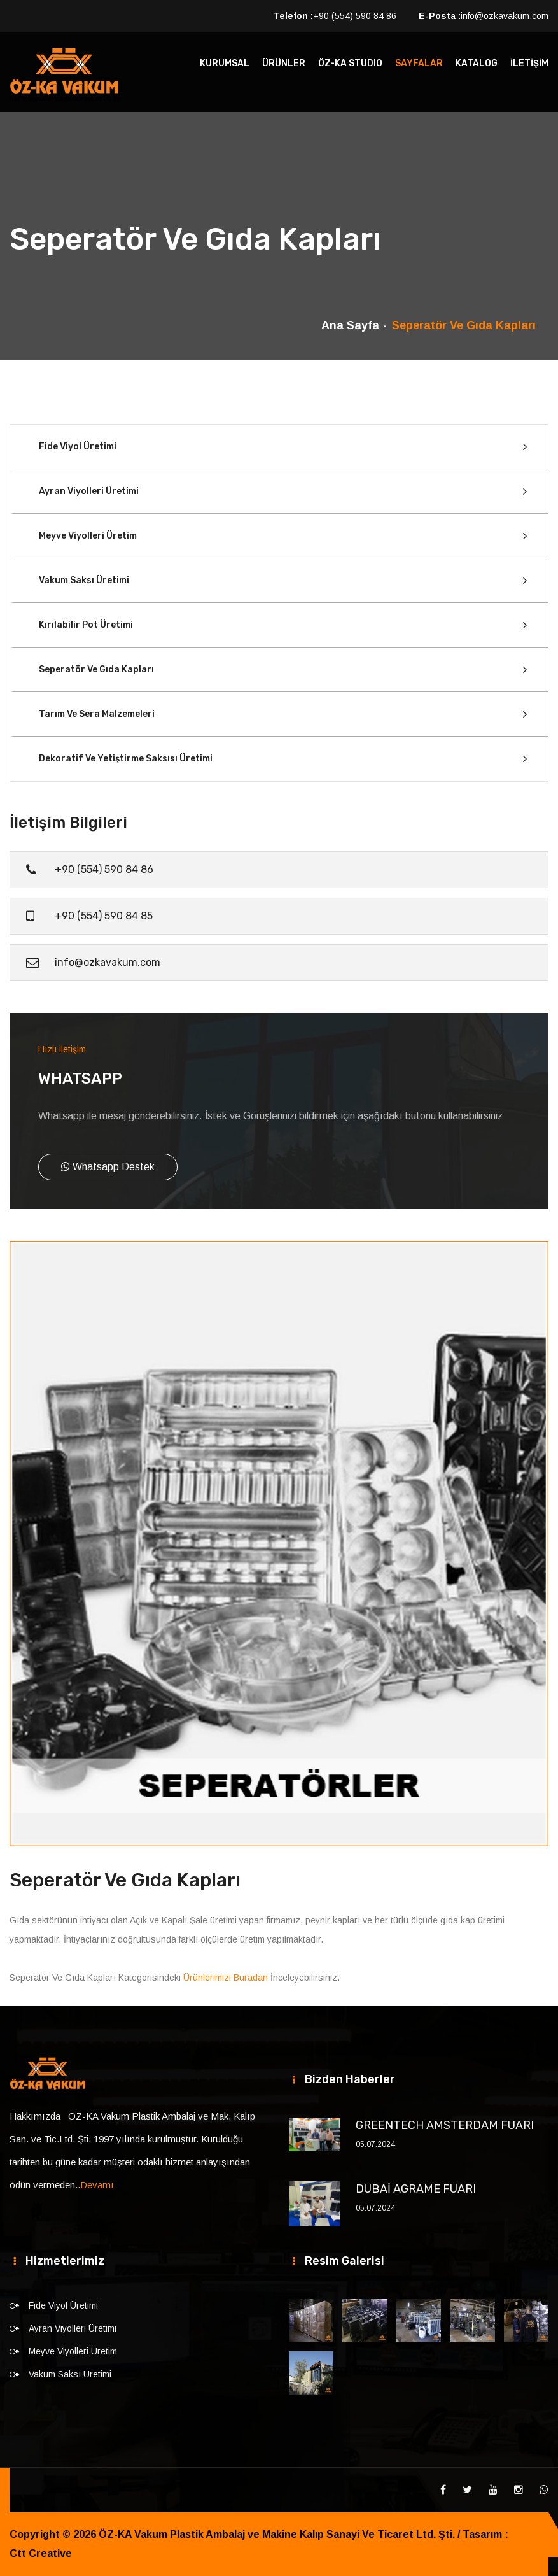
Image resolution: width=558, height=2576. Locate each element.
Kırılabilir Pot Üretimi (86, 624)
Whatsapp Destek (108, 1166)
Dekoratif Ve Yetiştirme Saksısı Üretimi (126, 758)
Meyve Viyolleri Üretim (88, 535)
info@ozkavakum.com (504, 16)
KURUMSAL (224, 63)
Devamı (97, 2184)
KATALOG (477, 63)
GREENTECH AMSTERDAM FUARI (445, 2125)
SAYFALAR (419, 63)
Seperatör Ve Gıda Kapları (96, 669)
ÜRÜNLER (283, 63)
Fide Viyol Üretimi (77, 446)
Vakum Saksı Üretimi (84, 580)
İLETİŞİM (529, 63)
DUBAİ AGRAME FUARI (416, 2189)
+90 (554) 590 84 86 (354, 16)
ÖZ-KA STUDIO (350, 63)
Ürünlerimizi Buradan (225, 1977)
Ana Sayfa (350, 325)
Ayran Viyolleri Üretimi (89, 491)
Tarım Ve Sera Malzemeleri (97, 714)
